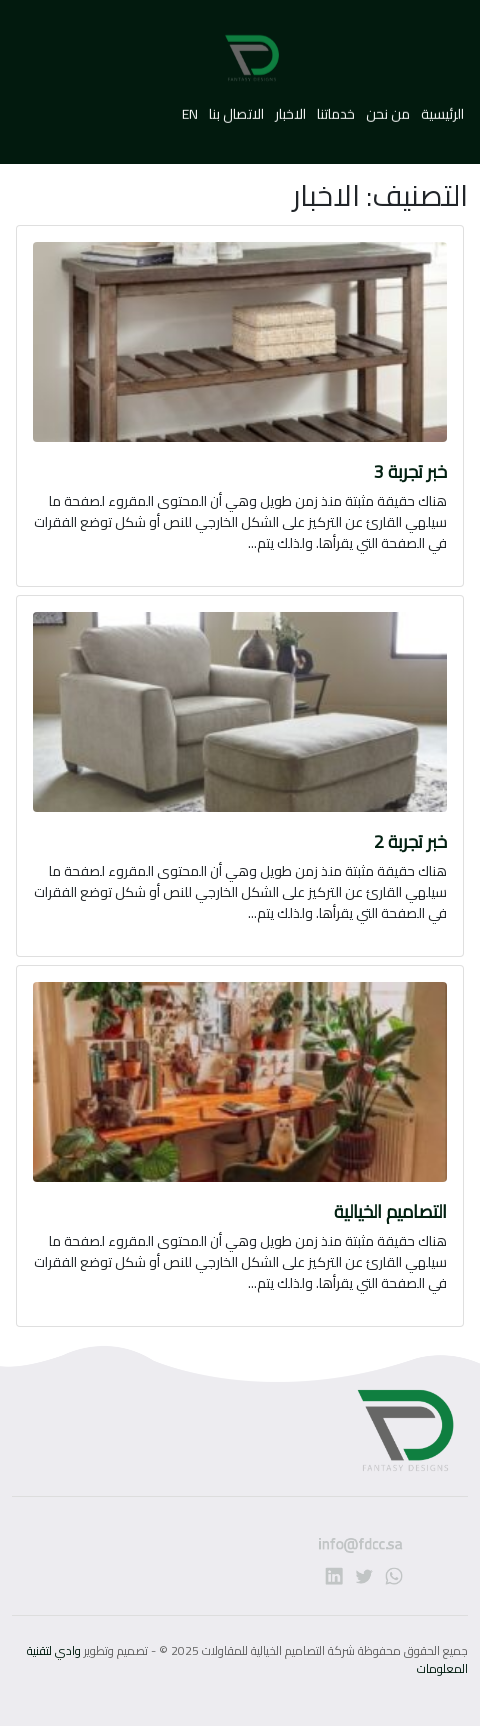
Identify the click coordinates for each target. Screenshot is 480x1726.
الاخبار (289, 108)
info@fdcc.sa (299, 1552)
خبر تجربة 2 (410, 841)
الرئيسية (441, 108)
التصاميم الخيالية (390, 1211)
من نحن (386, 108)
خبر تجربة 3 (410, 471)
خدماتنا (334, 108)
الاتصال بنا (236, 108)
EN (190, 108)
